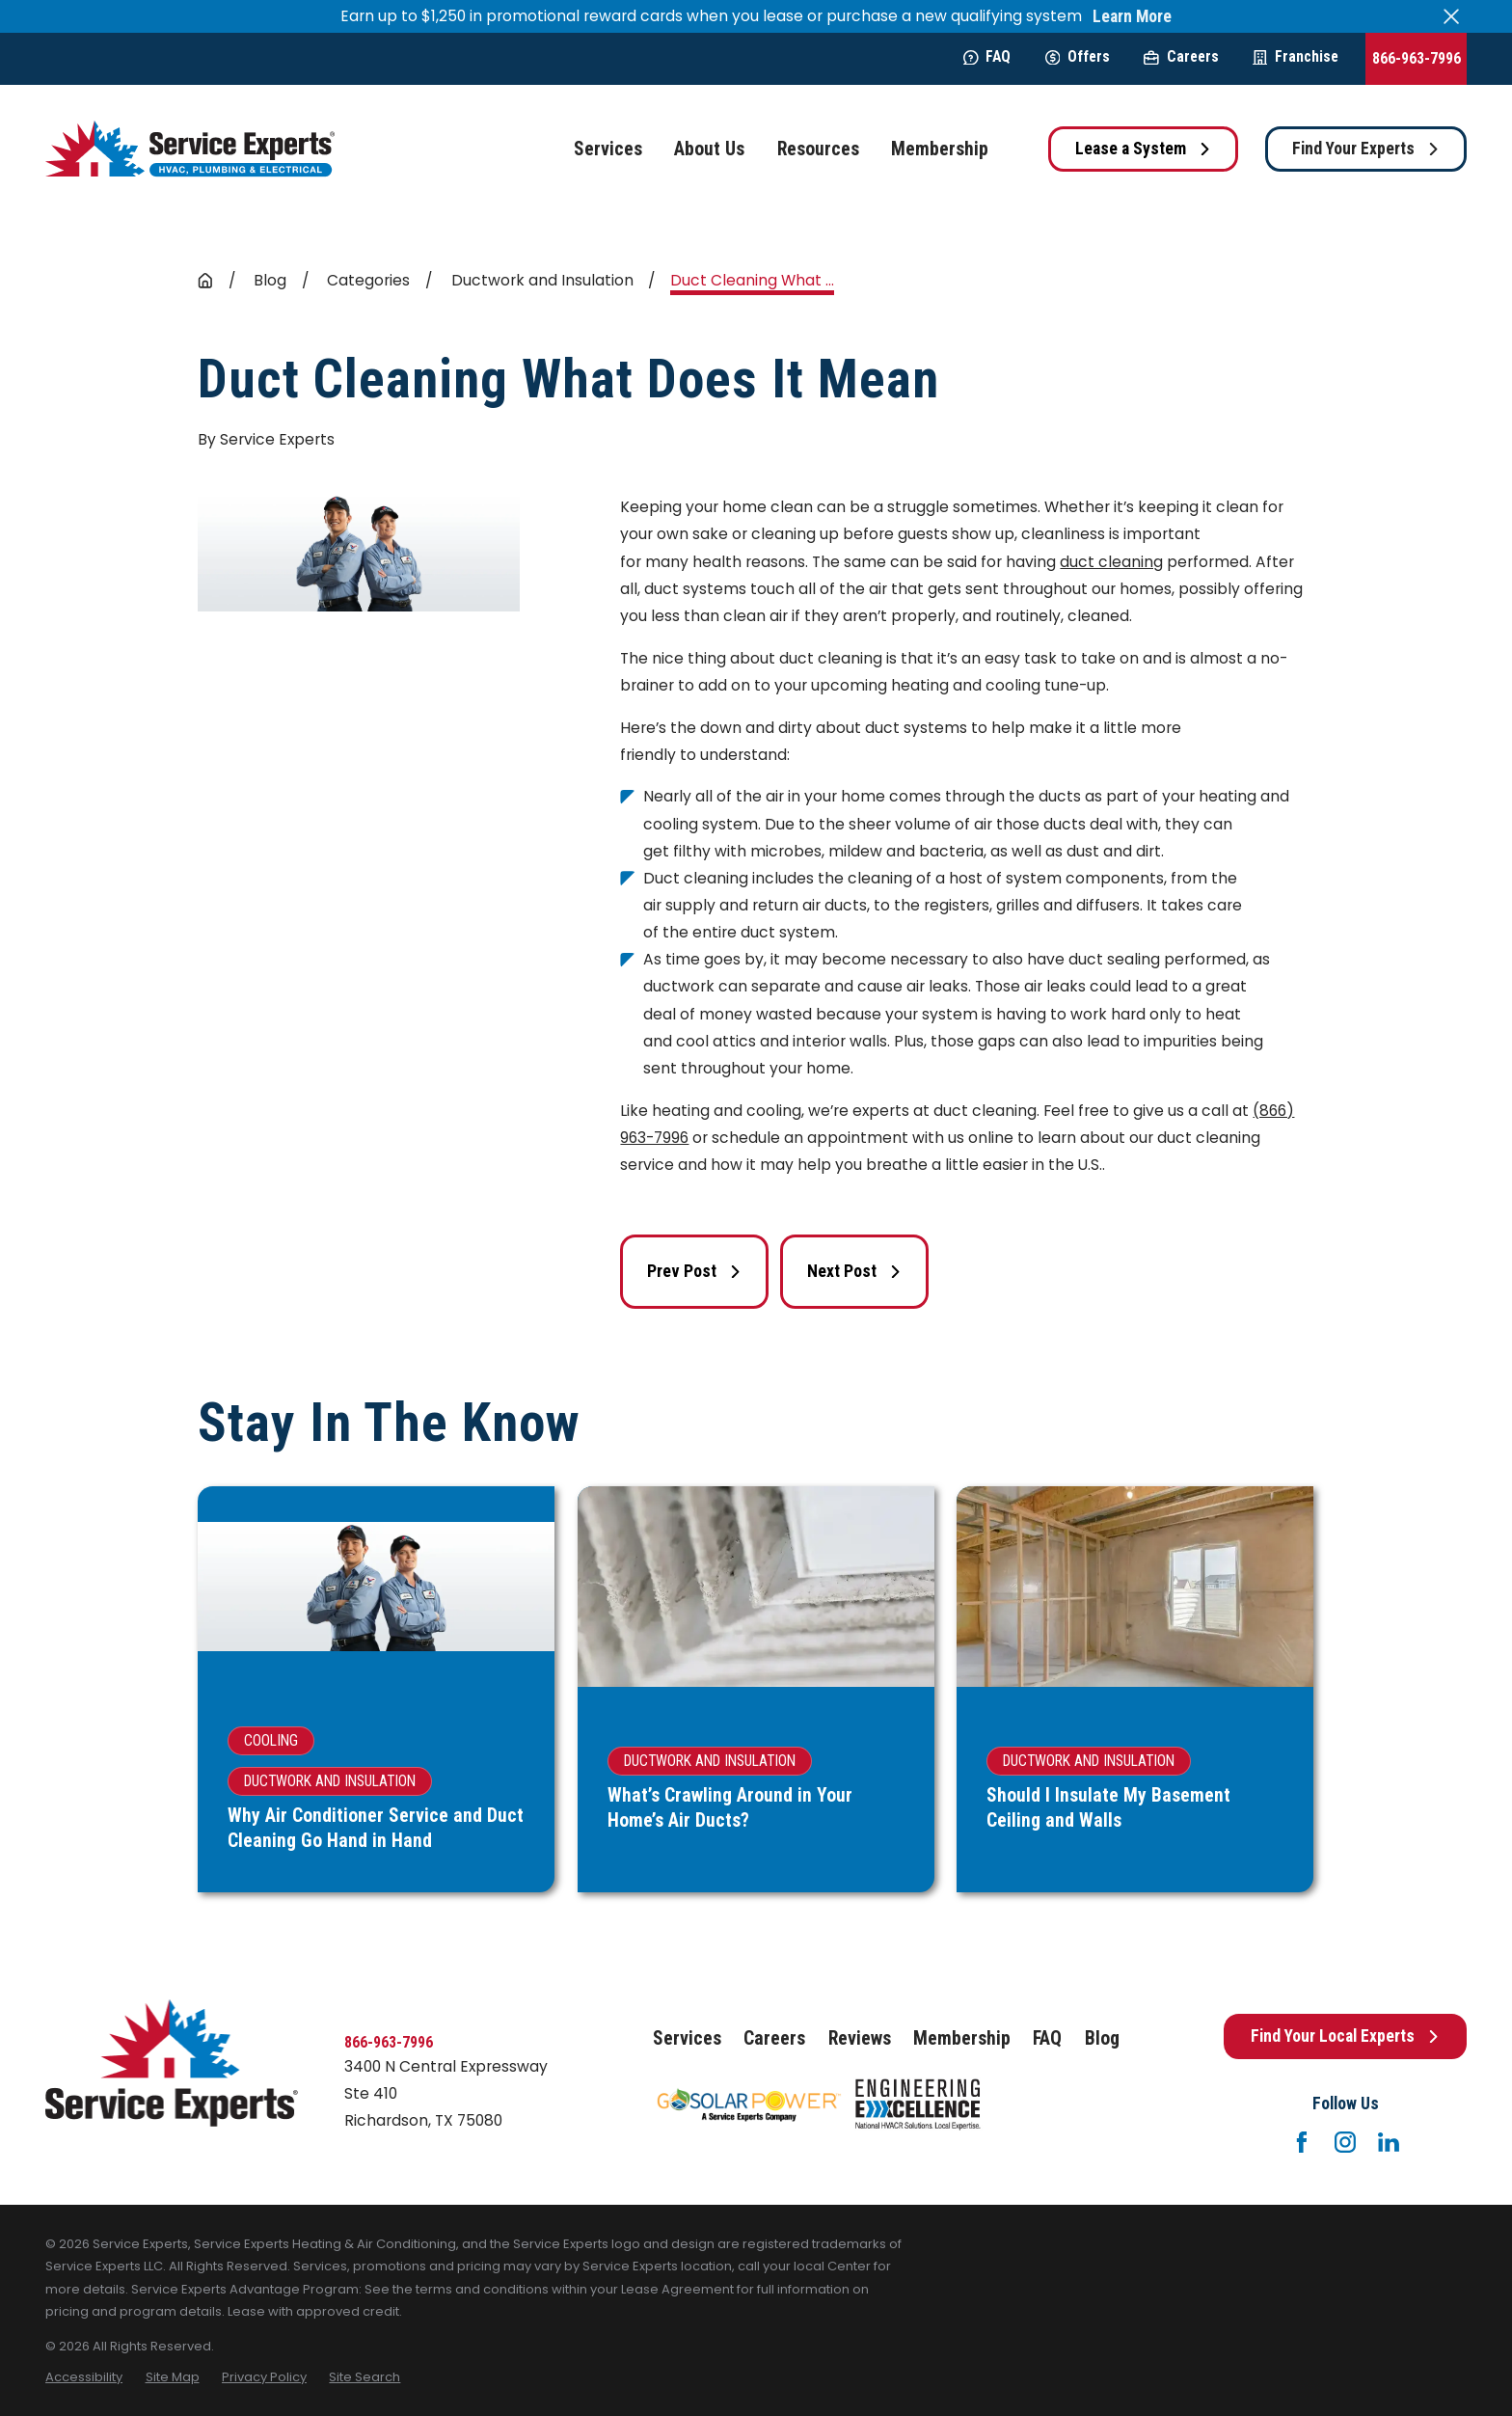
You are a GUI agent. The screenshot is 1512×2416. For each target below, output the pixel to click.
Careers (1181, 56)
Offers (1077, 56)
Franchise (1295, 56)
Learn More (1132, 17)
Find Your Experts (1366, 148)
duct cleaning (1111, 562)
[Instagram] (1345, 2142)
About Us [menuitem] (709, 149)
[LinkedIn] (1388, 2142)
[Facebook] (1301, 2142)
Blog (1102, 2038)
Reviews (859, 2038)
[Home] (190, 149)
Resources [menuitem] (818, 149)
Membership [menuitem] (939, 149)
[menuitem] (83, 2377)
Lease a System (1143, 148)
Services (687, 2038)
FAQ (987, 56)
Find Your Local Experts (1345, 2036)
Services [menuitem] (608, 149)
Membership (962, 2038)
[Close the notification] (1451, 16)
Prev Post (694, 1271)
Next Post (854, 1271)
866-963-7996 (1416, 58)
